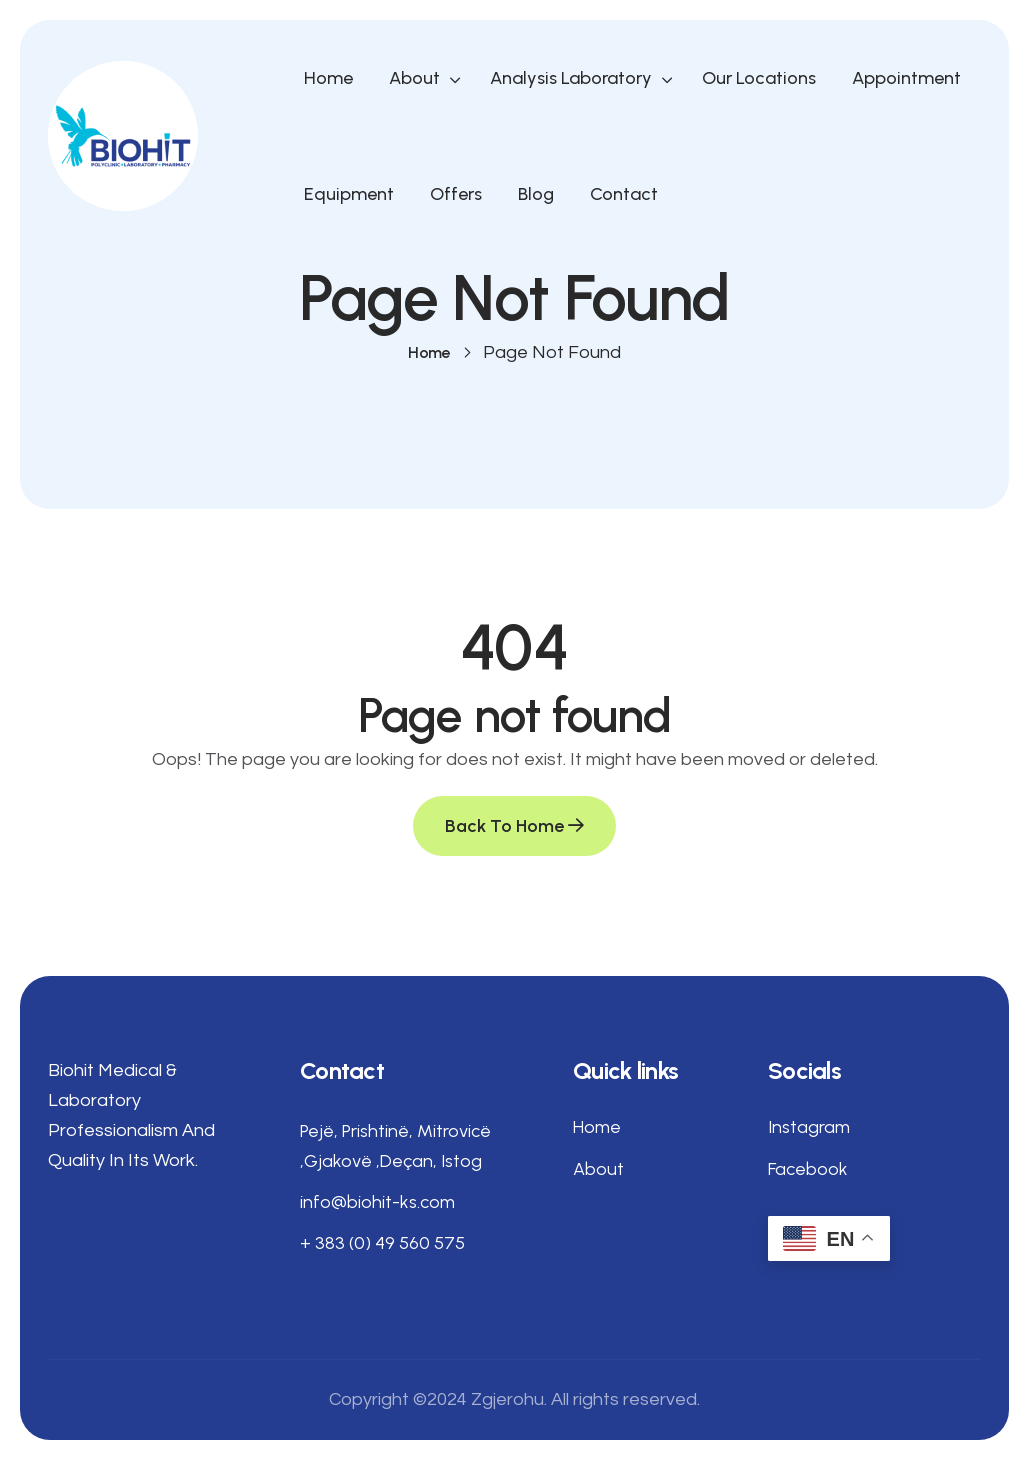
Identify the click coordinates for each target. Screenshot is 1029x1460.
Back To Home (514, 826)
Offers (456, 194)
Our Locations (759, 78)
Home (328, 78)
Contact (624, 194)
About (414, 78)
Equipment (349, 194)
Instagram (809, 1127)
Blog (536, 194)
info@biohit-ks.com (377, 1202)
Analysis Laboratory (571, 78)
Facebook (808, 1169)
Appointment (906, 78)
